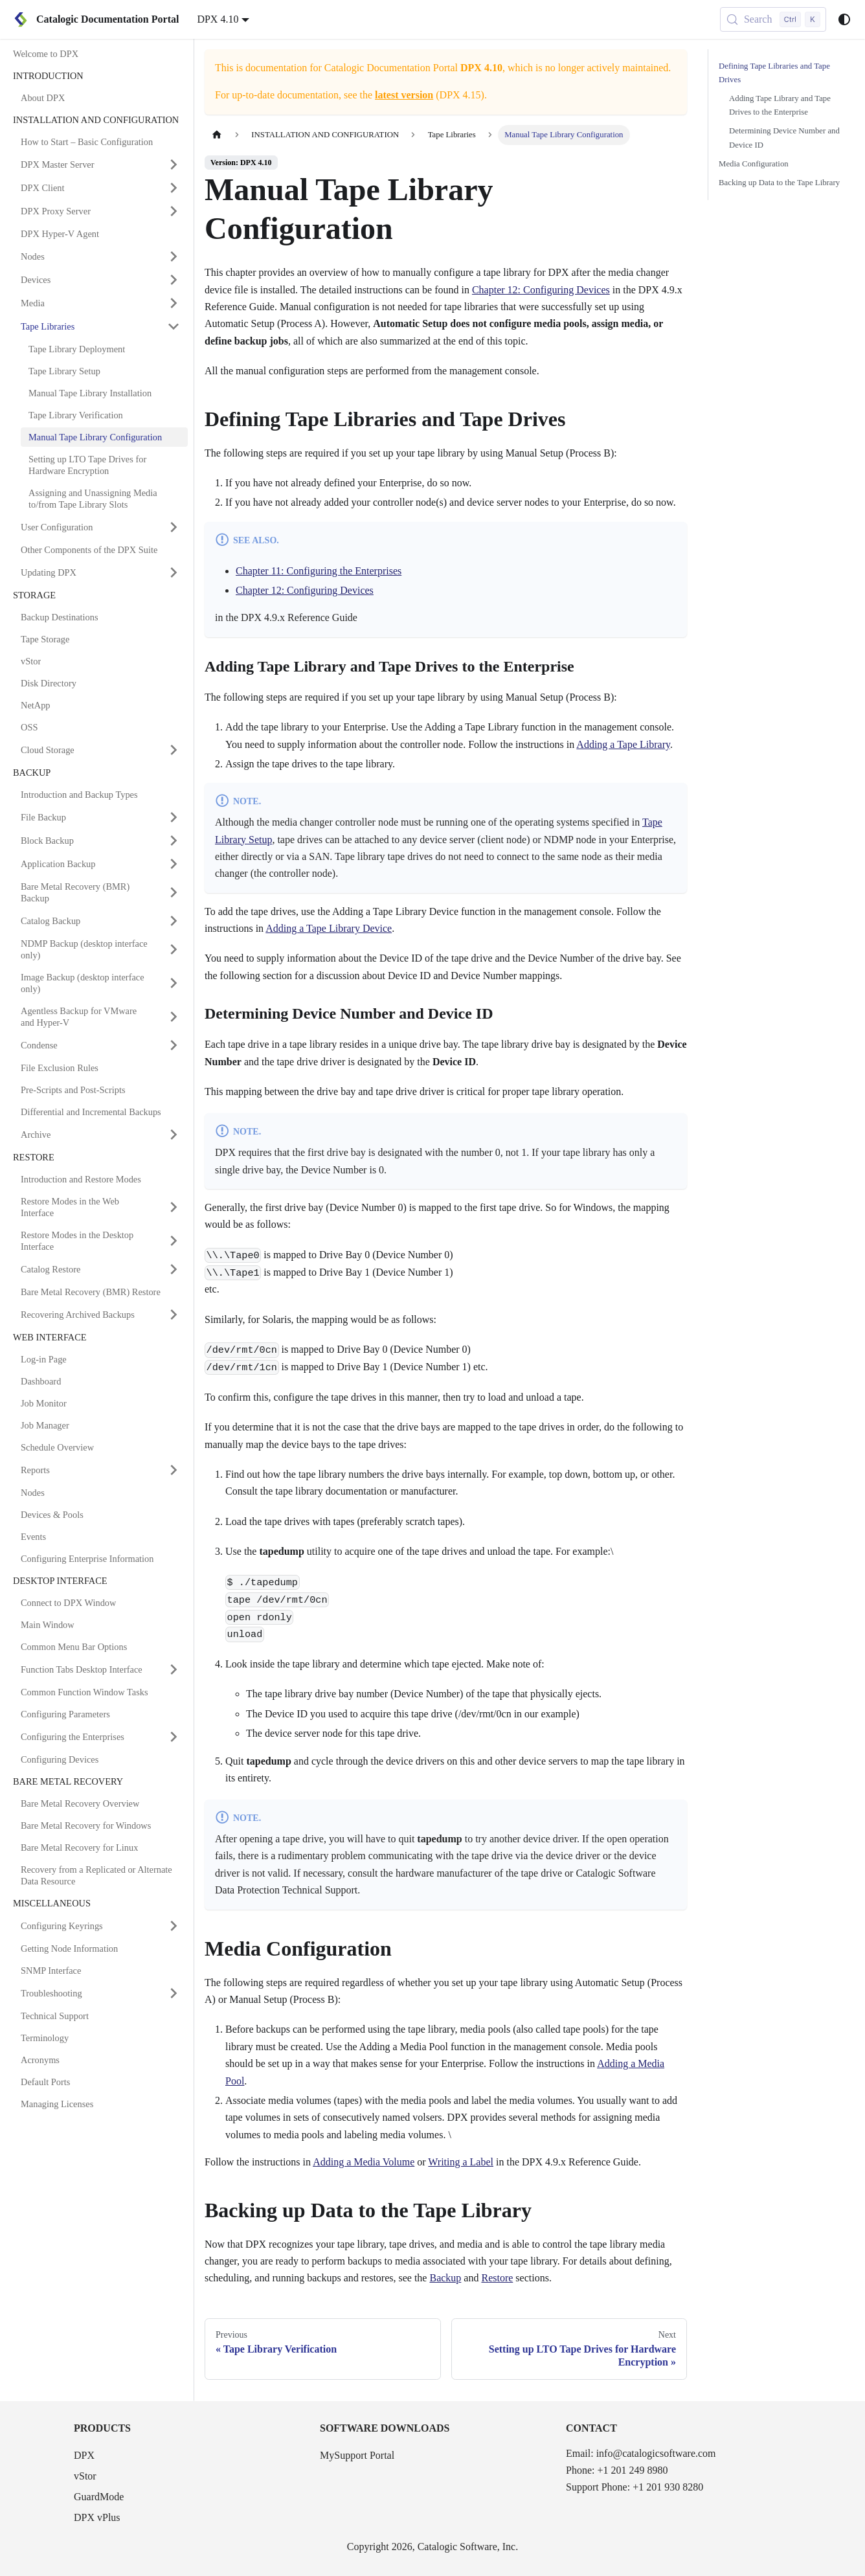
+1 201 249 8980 (632, 2470)
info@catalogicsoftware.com (656, 2453)
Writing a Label (460, 2161)
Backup (445, 2277)
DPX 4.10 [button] (217, 19)
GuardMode (99, 2496)
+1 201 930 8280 (668, 2486)
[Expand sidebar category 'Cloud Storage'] (173, 750)
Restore (497, 2277)
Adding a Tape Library (623, 744)
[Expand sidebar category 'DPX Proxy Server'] (173, 211)
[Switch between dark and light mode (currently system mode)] (844, 19)
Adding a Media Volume (363, 2161)
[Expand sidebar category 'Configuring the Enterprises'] (173, 1736)
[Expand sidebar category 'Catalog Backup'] (173, 920)
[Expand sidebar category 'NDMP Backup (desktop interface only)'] (173, 949)
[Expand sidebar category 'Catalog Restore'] (173, 1269)
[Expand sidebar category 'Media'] (173, 303)
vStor (85, 2475)
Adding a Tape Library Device (328, 928)
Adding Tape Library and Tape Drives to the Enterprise (780, 105)
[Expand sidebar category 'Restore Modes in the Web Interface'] (173, 1207)
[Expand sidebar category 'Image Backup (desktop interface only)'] (173, 983)
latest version (404, 94)
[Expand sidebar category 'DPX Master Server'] (173, 164)
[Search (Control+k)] (773, 19)
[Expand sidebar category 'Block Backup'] (173, 840)
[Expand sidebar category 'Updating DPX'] (173, 572)
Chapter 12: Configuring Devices (541, 289)
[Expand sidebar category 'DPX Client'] (173, 187)
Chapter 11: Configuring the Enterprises (318, 570)
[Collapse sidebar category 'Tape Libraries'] (173, 326)
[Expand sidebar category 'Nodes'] (173, 256)
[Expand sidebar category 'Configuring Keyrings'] (173, 1925)
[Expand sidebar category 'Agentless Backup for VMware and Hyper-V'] (173, 1016)
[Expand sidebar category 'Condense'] (173, 1045)
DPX (84, 2455)
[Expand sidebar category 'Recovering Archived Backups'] (173, 1314)
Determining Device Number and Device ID (784, 137)
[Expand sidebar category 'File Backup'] (173, 817)
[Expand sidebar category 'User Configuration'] (173, 527)
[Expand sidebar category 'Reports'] (173, 1470)
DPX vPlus (97, 2517)
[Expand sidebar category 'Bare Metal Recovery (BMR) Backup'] (173, 892)
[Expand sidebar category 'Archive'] (173, 1134)
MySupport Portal (357, 2455)
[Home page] (217, 135)
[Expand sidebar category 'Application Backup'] (173, 863)
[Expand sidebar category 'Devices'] (173, 279)
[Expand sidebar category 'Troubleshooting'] (173, 1993)
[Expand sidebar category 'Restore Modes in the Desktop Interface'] (173, 1240)
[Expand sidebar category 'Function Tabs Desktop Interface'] (173, 1669)
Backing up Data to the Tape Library (779, 182)
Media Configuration (754, 163)
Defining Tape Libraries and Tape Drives (774, 73)
